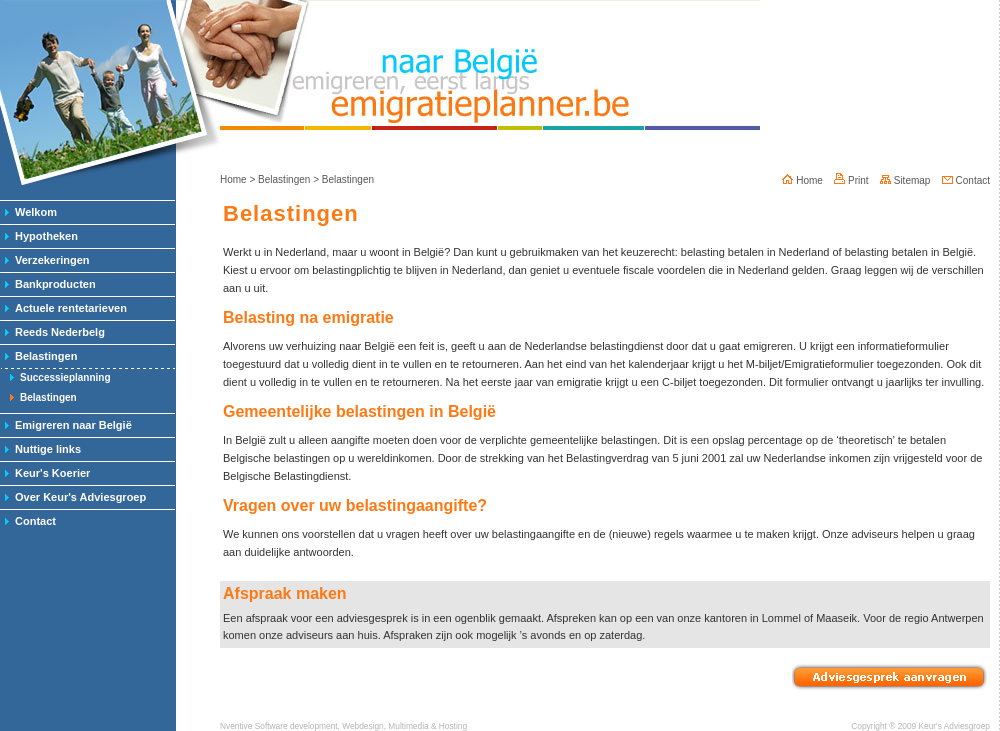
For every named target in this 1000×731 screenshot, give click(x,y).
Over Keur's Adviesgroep (80, 497)
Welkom (36, 212)
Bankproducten (55, 284)
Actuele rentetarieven (71, 308)
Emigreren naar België (73, 425)
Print (851, 180)
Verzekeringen (52, 260)
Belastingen (46, 356)
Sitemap (905, 180)
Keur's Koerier (52, 473)
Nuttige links (48, 449)
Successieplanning (65, 377)
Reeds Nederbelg (60, 332)
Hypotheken (46, 236)
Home (233, 179)
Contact (35, 521)
